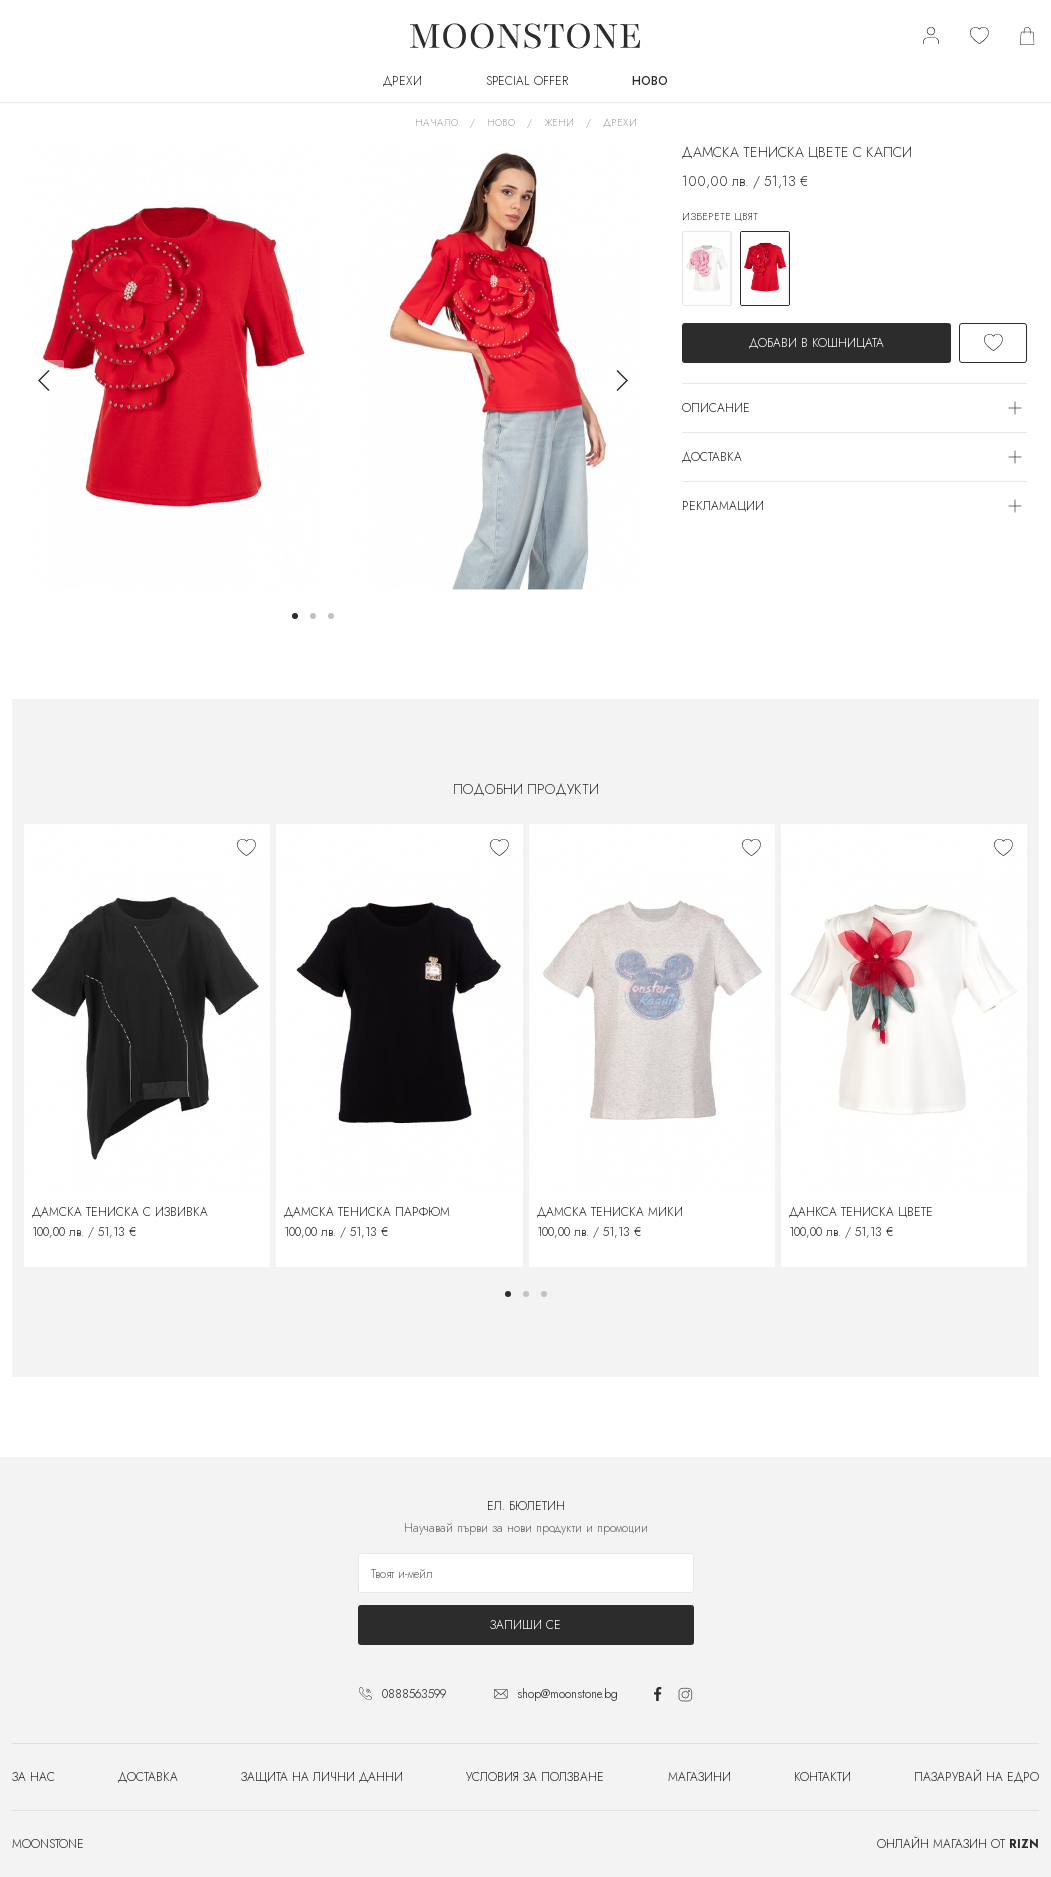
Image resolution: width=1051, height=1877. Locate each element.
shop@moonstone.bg (567, 1694)
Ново (650, 81)
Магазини (699, 1777)
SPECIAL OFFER (527, 81)
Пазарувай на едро (976, 1777)
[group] (172, 366)
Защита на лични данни (322, 1777)
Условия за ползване (535, 1777)
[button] (295, 616)
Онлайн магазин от (958, 1844)
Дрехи (402, 81)
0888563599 (414, 1694)
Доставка (148, 1777)
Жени (559, 122)
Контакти (822, 1777)
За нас (33, 1777)
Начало (436, 122)
